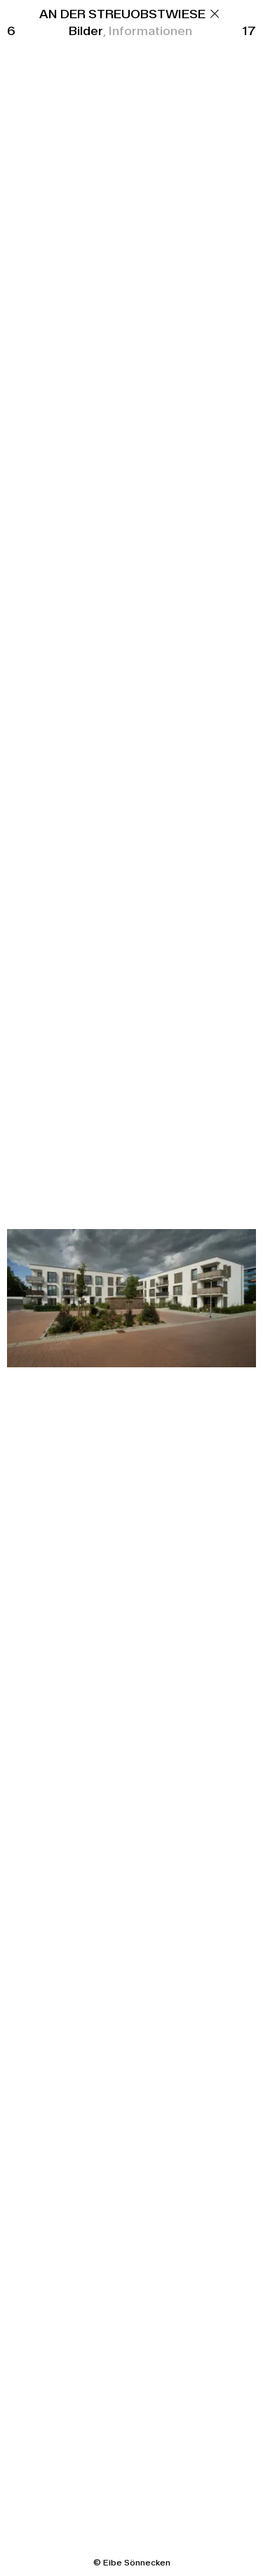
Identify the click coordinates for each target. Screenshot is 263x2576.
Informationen (150, 31)
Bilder (86, 31)
